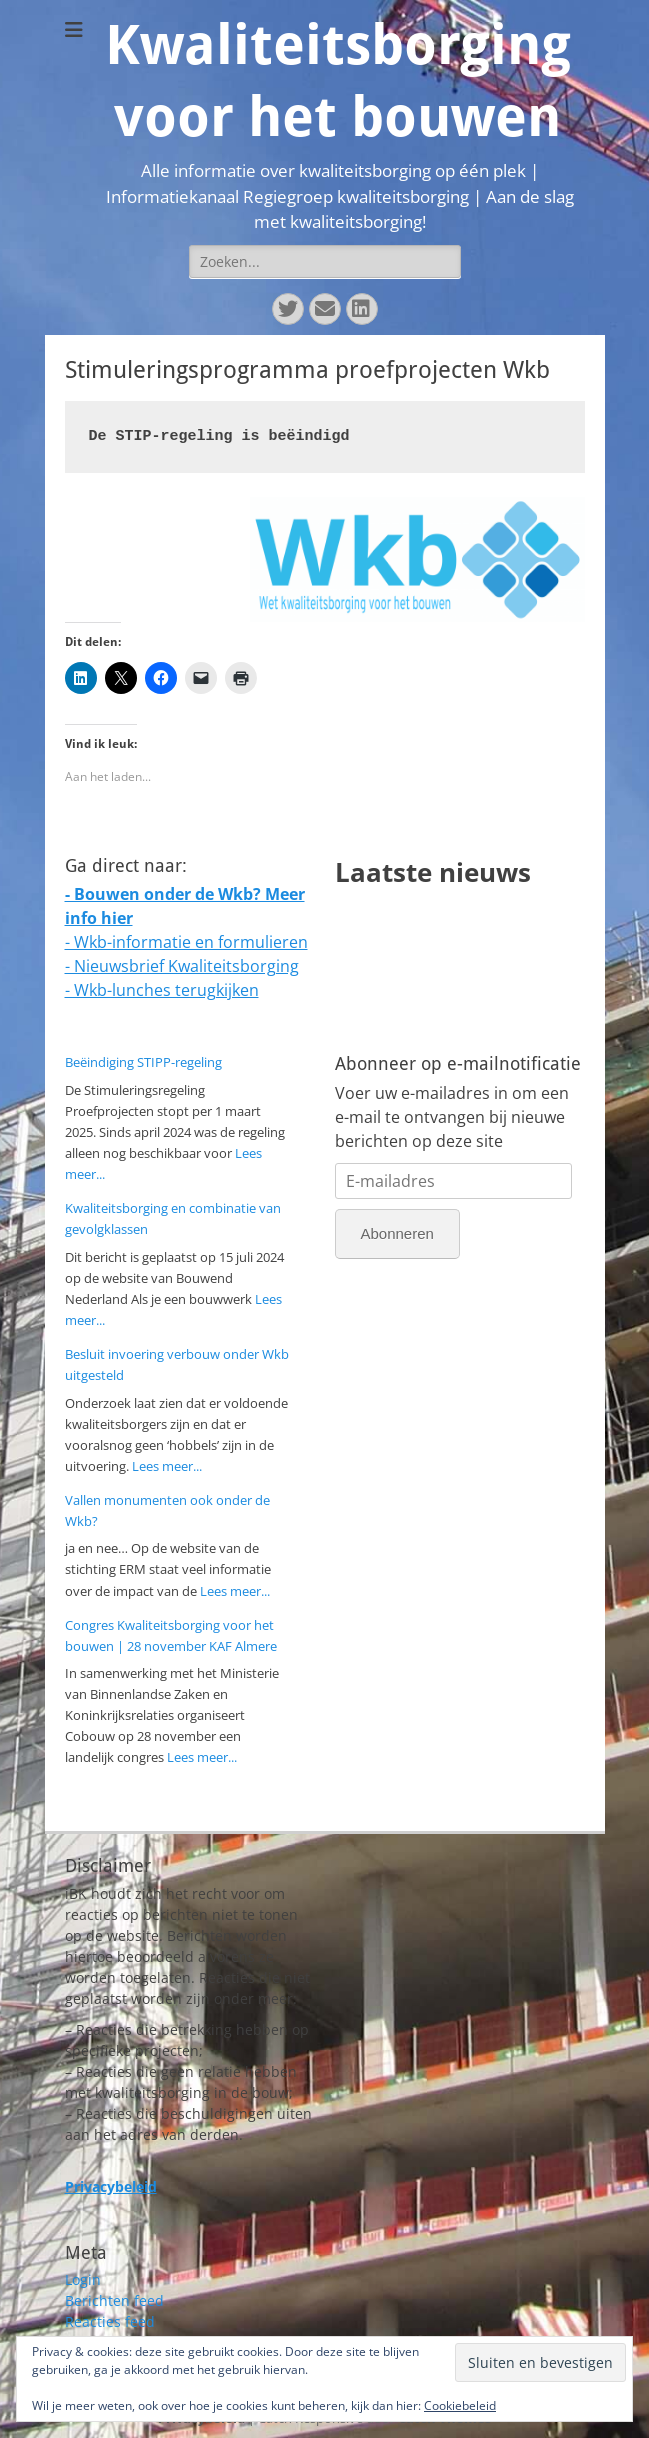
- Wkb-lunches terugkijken (162, 990)
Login (83, 2279)
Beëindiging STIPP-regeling (143, 1062)
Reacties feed (110, 2321)
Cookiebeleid (460, 2405)
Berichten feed (114, 2300)
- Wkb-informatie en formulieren (186, 942)
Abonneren (397, 1233)
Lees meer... (167, 1466)
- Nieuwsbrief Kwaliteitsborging (182, 966)
